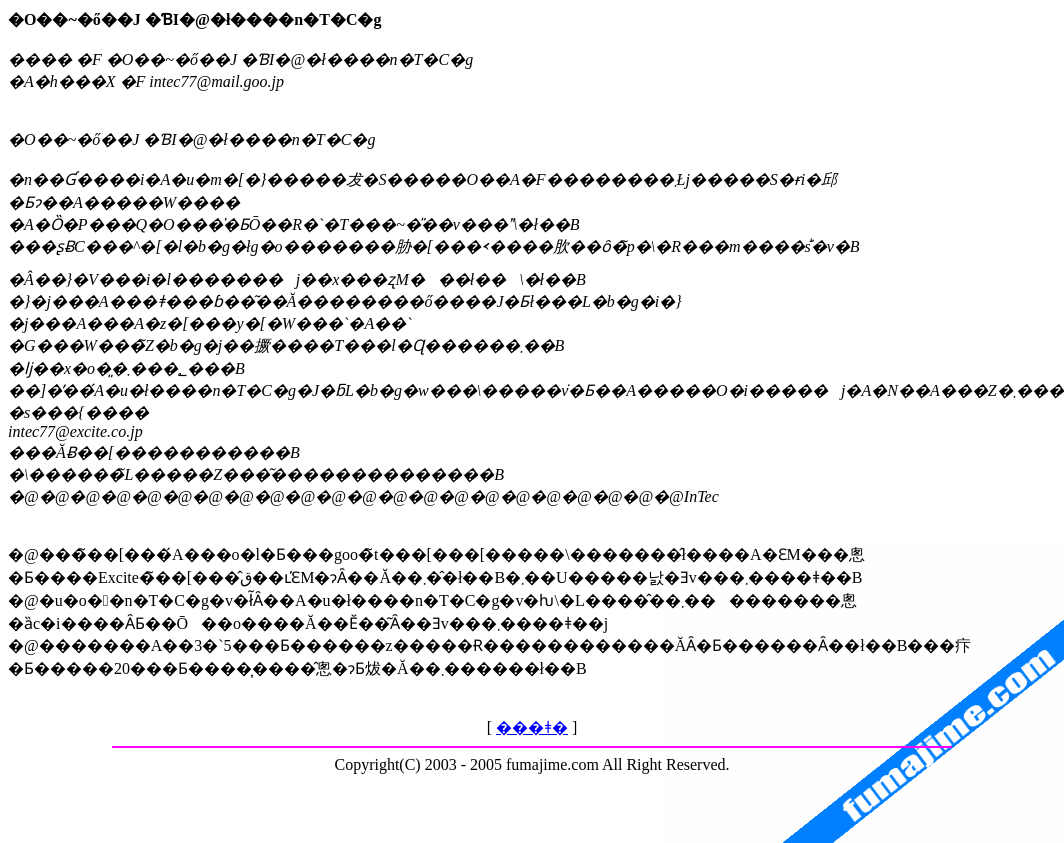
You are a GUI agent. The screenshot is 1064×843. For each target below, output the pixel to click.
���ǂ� (532, 727)
